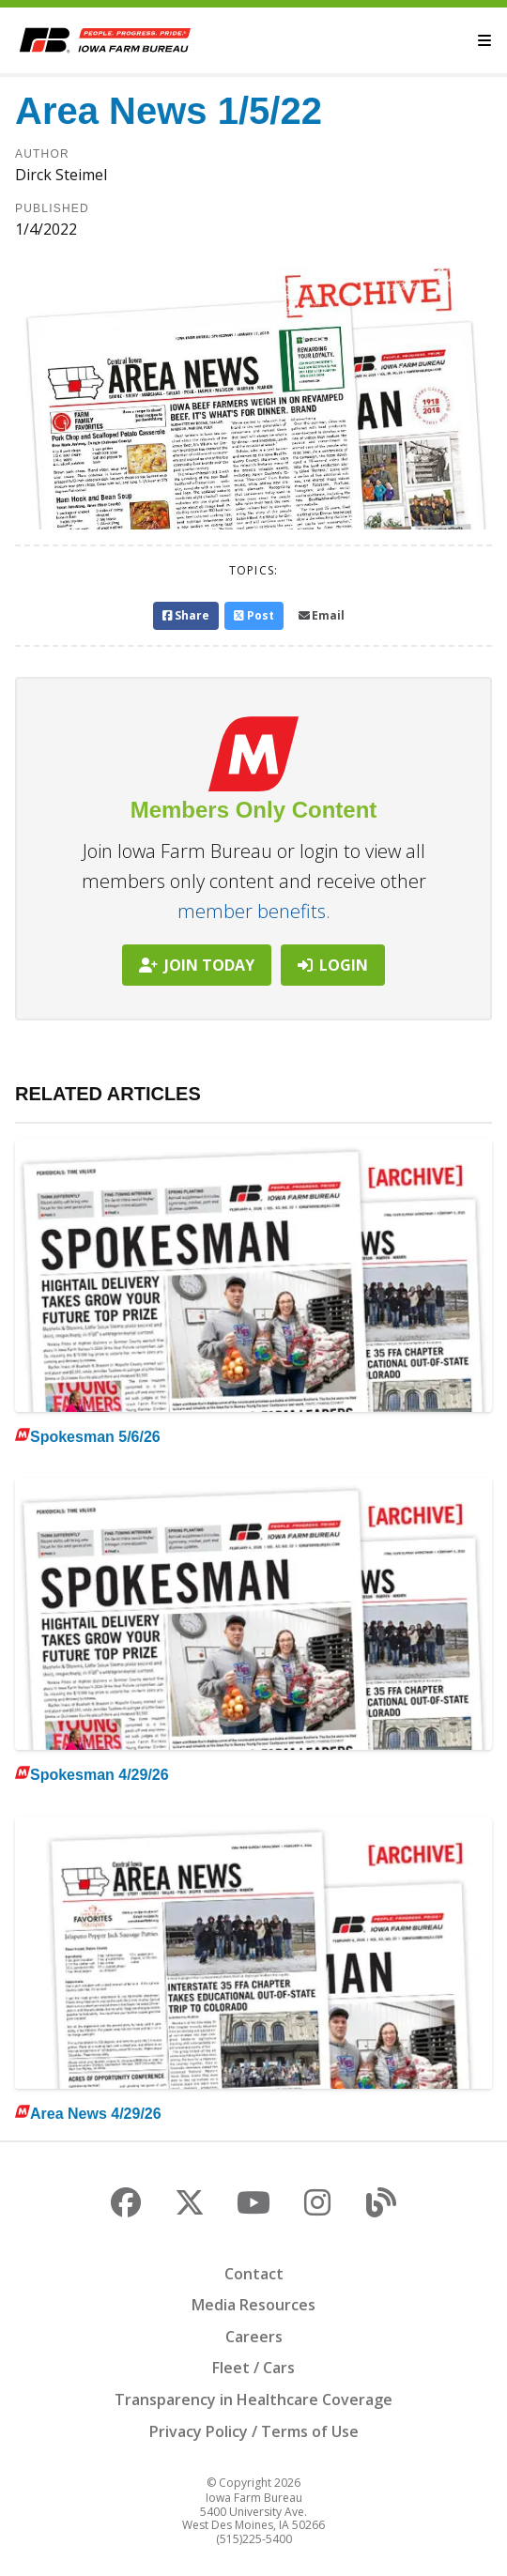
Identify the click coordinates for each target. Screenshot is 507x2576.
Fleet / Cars (253, 2367)
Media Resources (253, 2304)
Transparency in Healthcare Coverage (253, 2399)
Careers (254, 2336)
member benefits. (253, 911)
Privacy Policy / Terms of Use (254, 2431)
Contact (254, 2273)
